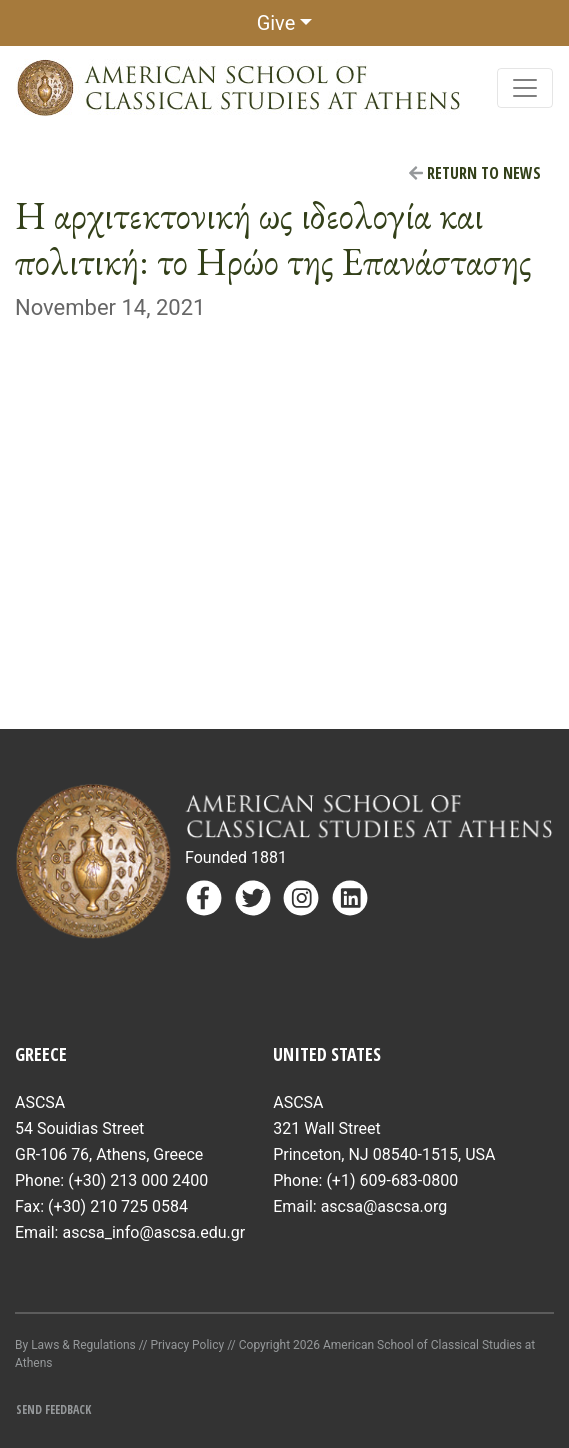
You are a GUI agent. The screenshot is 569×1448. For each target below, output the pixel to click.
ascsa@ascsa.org (384, 1206)
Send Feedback (53, 1409)
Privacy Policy (187, 1345)
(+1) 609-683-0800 (392, 1180)
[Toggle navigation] (525, 88)
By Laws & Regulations (75, 1345)
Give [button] (276, 23)
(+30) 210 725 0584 (118, 1206)
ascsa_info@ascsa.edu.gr (153, 1232)
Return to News (475, 173)
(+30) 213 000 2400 (138, 1180)
